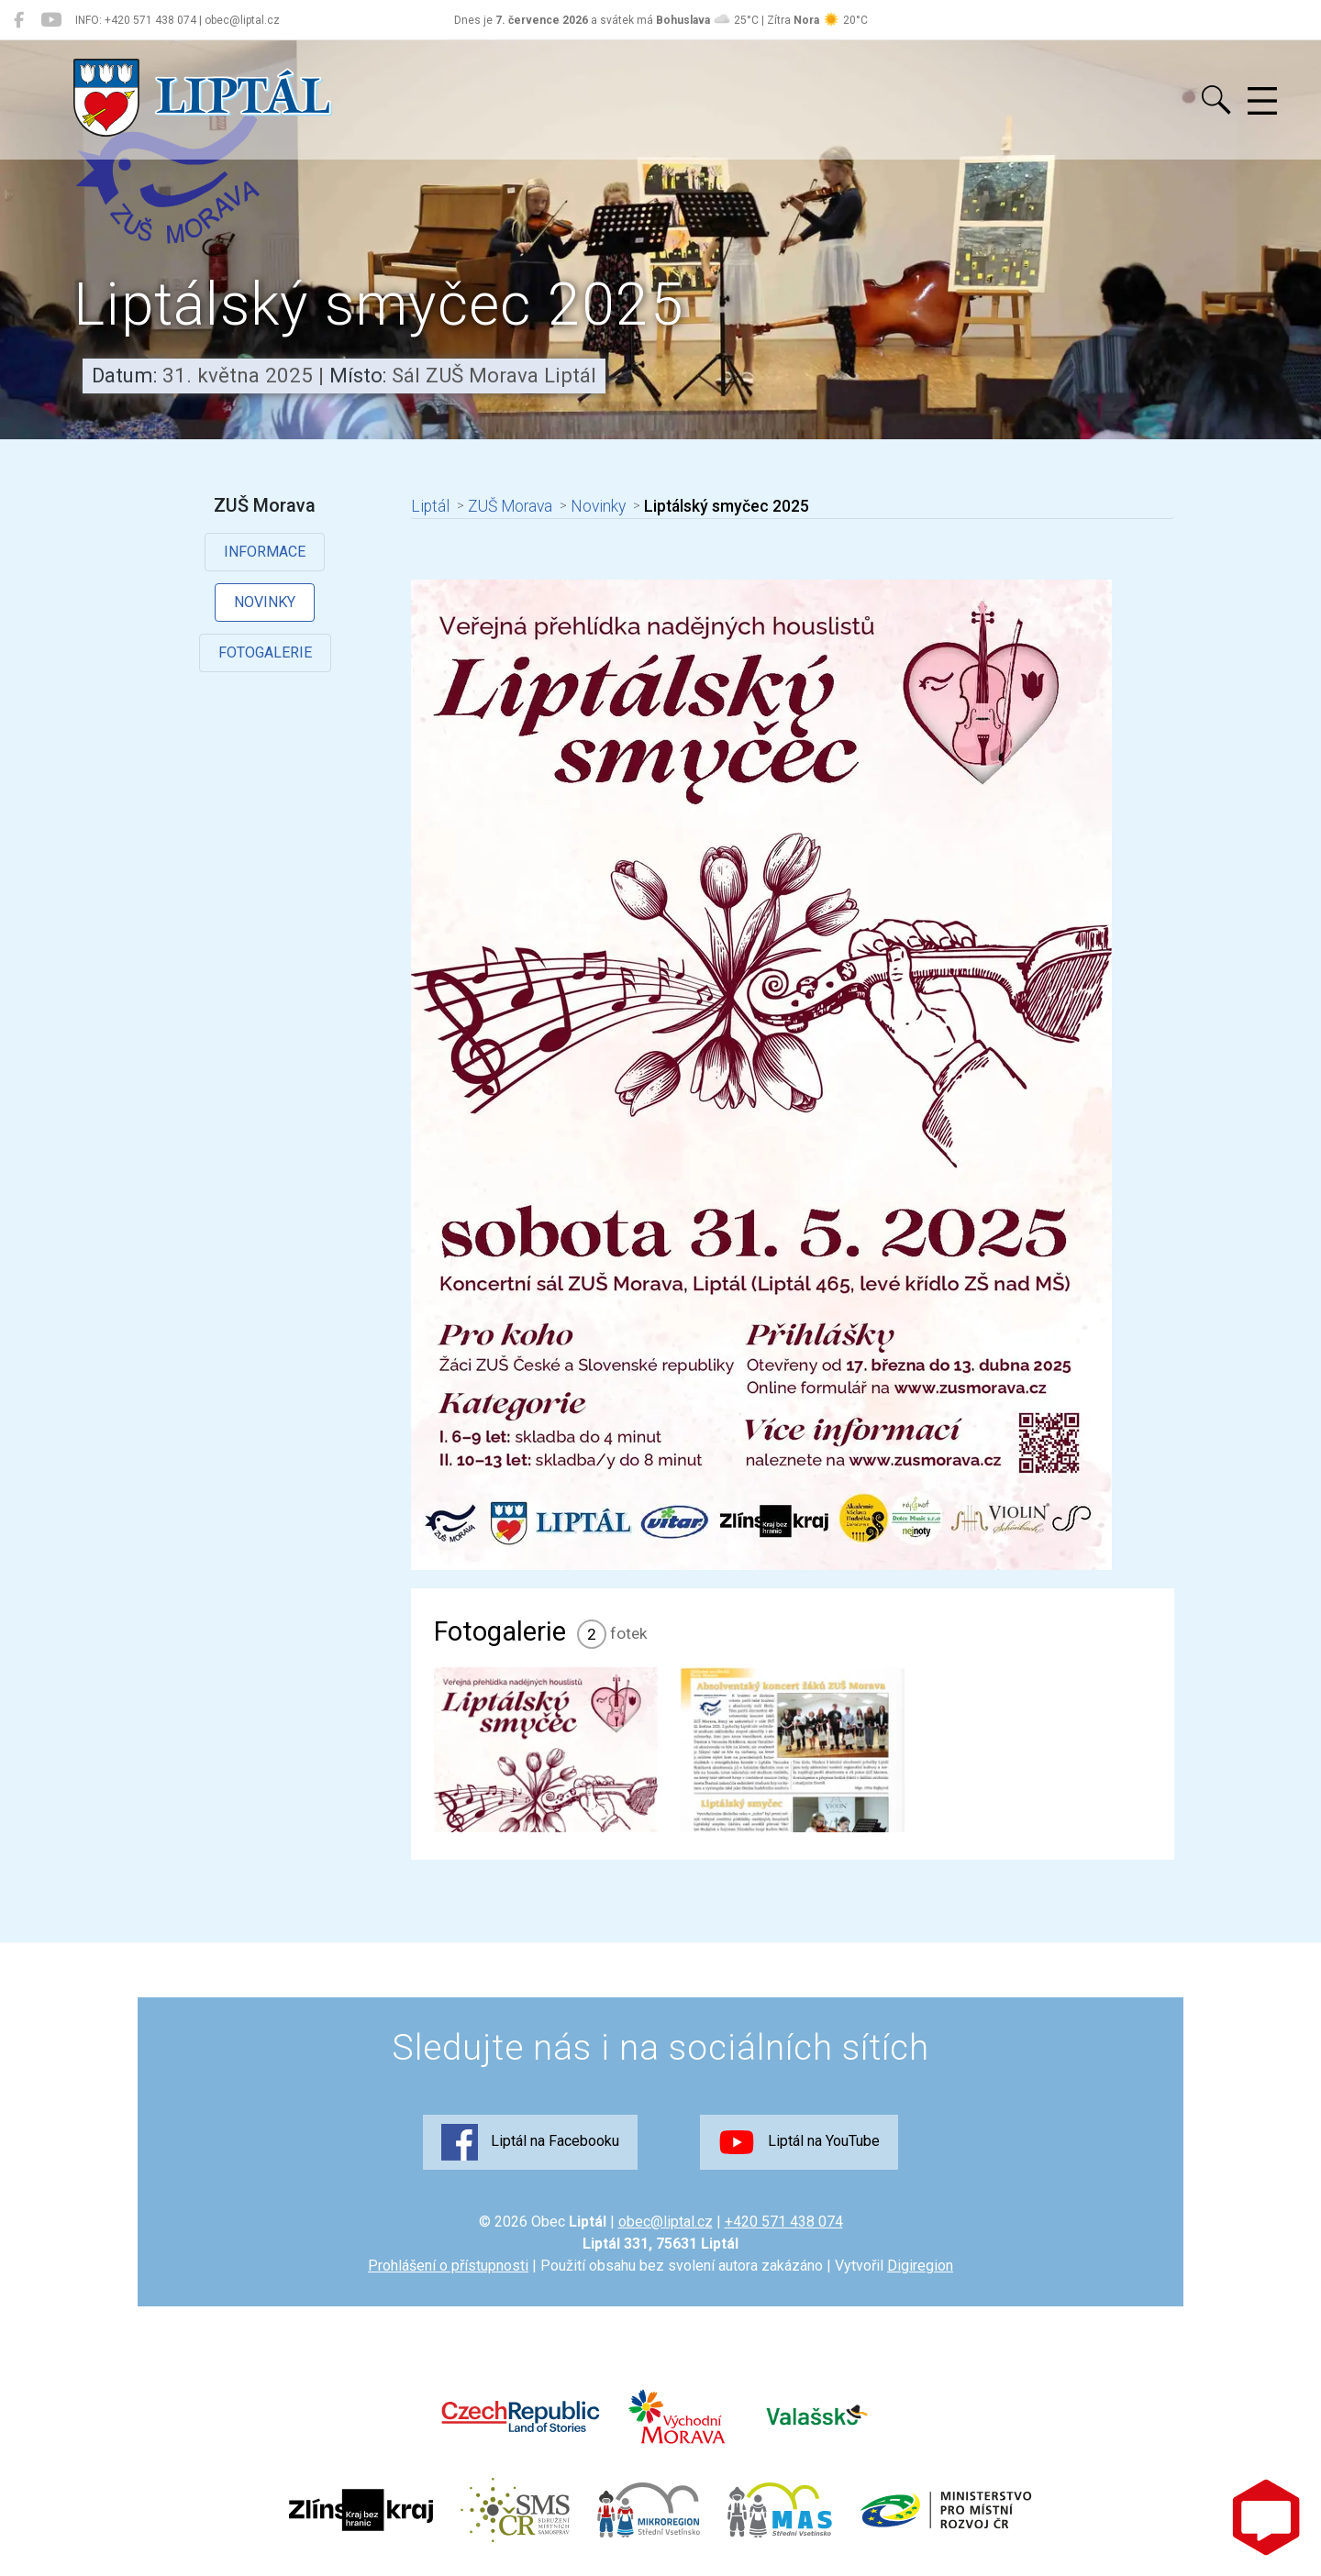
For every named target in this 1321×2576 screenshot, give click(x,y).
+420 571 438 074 (784, 2221)
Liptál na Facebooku (530, 2142)
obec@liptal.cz (665, 2221)
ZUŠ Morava (510, 506)
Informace (264, 551)
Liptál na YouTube (799, 2142)
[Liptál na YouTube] (50, 20)
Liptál (430, 506)
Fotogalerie (265, 652)
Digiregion (920, 2265)
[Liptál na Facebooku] (19, 20)
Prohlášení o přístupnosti (448, 2265)
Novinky (264, 602)
